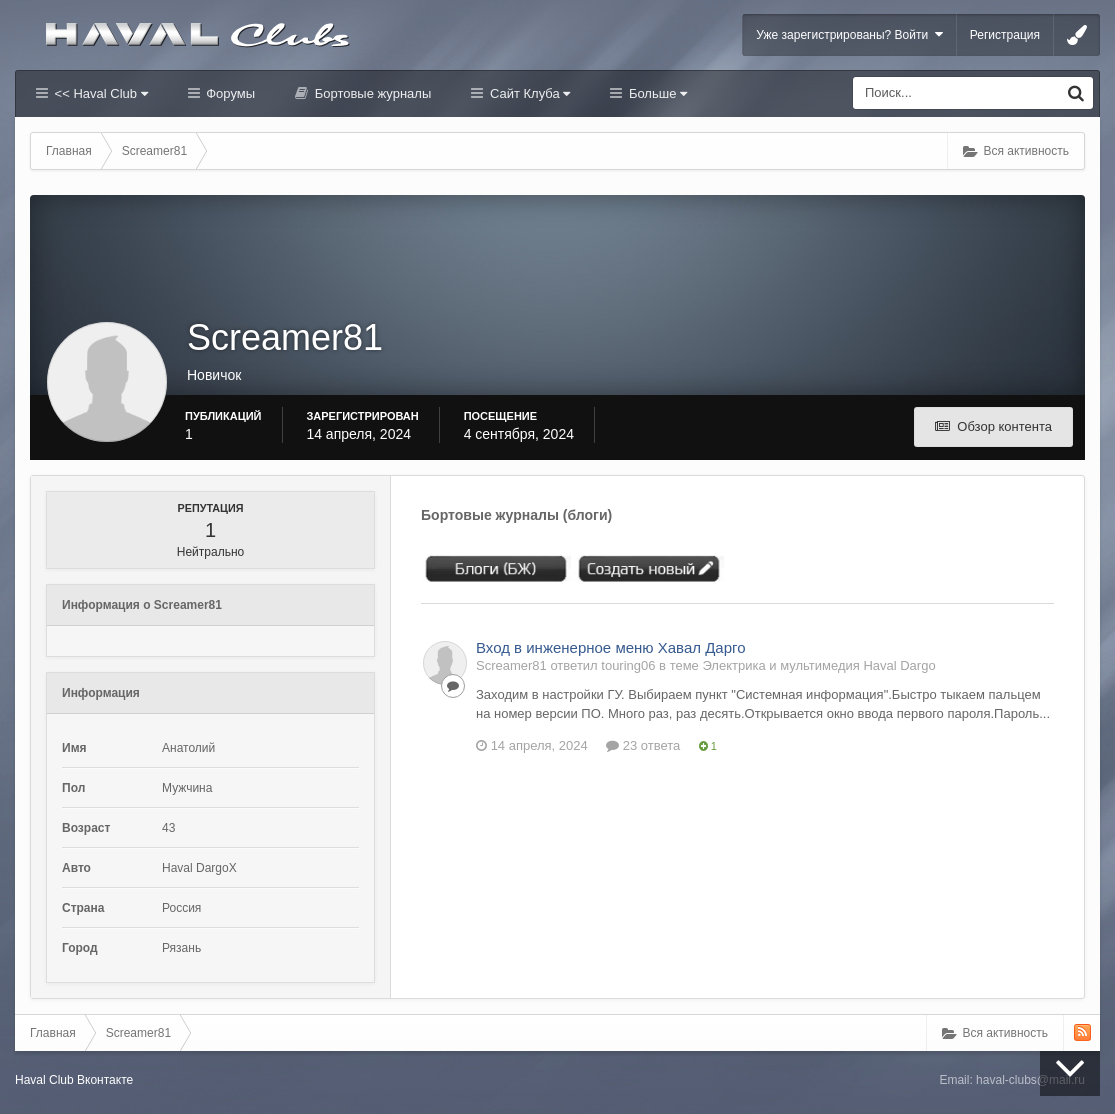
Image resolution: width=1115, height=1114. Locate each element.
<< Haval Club (99, 93)
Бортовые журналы (371, 93)
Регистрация (1005, 35)
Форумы (229, 93)
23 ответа (643, 745)
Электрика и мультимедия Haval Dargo (818, 665)
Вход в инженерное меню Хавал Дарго (610, 647)
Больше (656, 93)
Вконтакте (105, 1080)
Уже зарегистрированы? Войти (849, 34)
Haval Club (44, 1080)
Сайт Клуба (528, 93)
